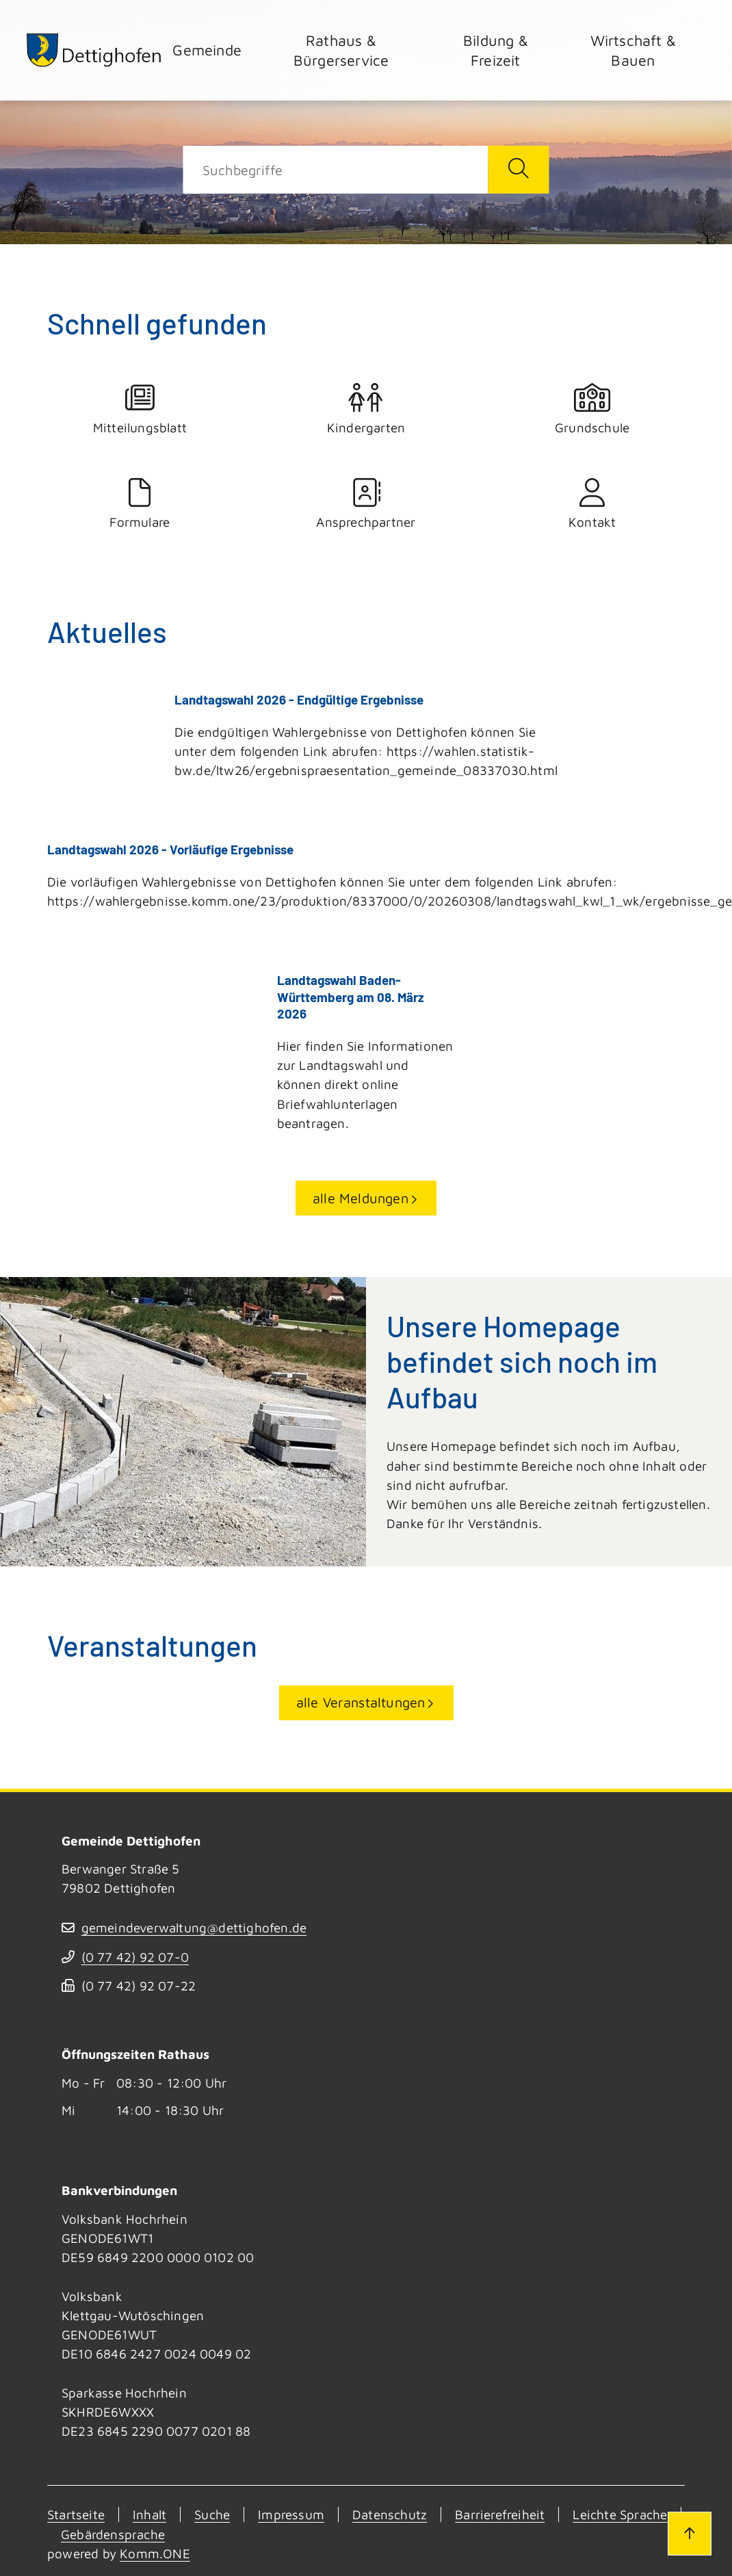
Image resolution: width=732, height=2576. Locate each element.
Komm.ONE (155, 2552)
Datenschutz (389, 2513)
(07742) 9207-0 (135, 1955)
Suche (212, 2513)
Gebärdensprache (113, 2532)
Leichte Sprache (620, 2513)
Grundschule (592, 408)
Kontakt (592, 503)
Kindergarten (366, 408)
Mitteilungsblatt (140, 408)
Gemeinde (206, 50)
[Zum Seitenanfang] (689, 2533)
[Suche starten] (518, 170)
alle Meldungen (360, 1196)
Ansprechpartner (366, 503)
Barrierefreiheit (500, 2513)
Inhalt (149, 2513)
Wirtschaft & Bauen (633, 50)
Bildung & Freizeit (495, 50)
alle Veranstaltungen (361, 1701)
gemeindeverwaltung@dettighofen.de (194, 1925)
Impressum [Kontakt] (291, 2513)
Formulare (140, 503)
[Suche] (335, 170)
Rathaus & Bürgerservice (341, 50)
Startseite (76, 2513)
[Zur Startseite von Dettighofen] (94, 50)
